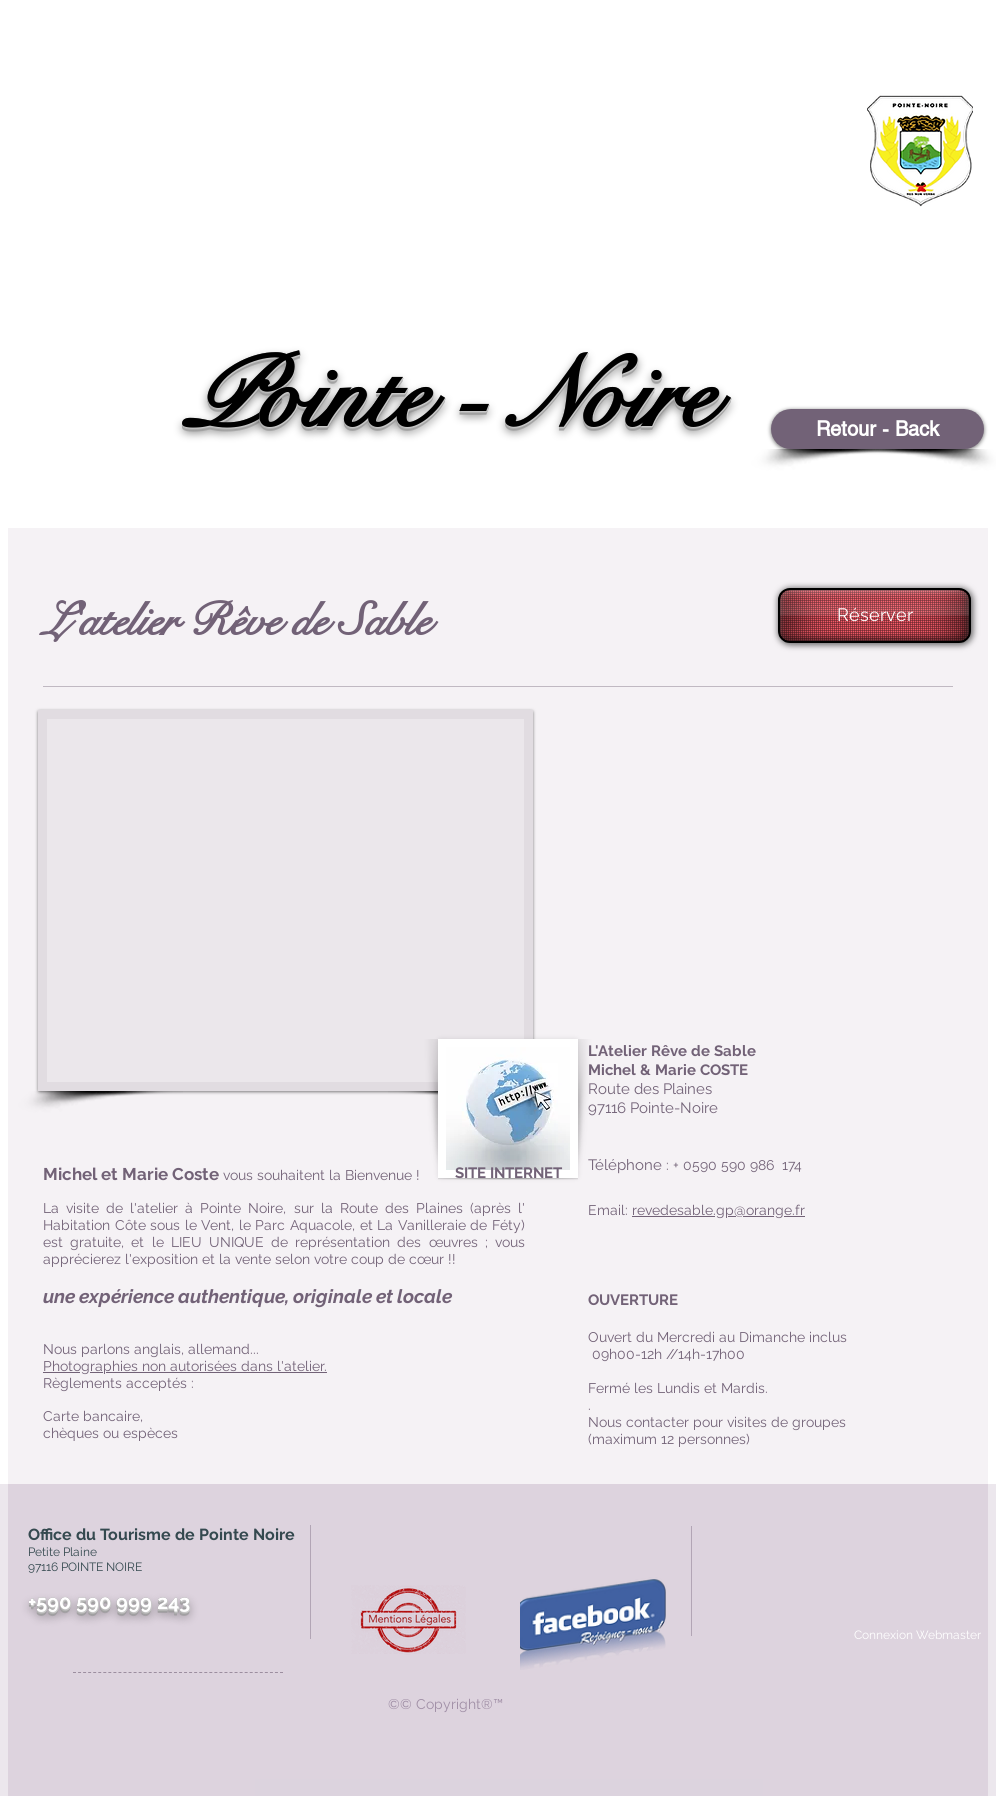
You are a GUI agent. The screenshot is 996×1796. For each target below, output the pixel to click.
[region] (869, 225)
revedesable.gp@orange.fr (718, 1210)
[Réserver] (874, 615)
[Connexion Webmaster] (917, 1635)
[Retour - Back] (877, 429)
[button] (285, 900)
